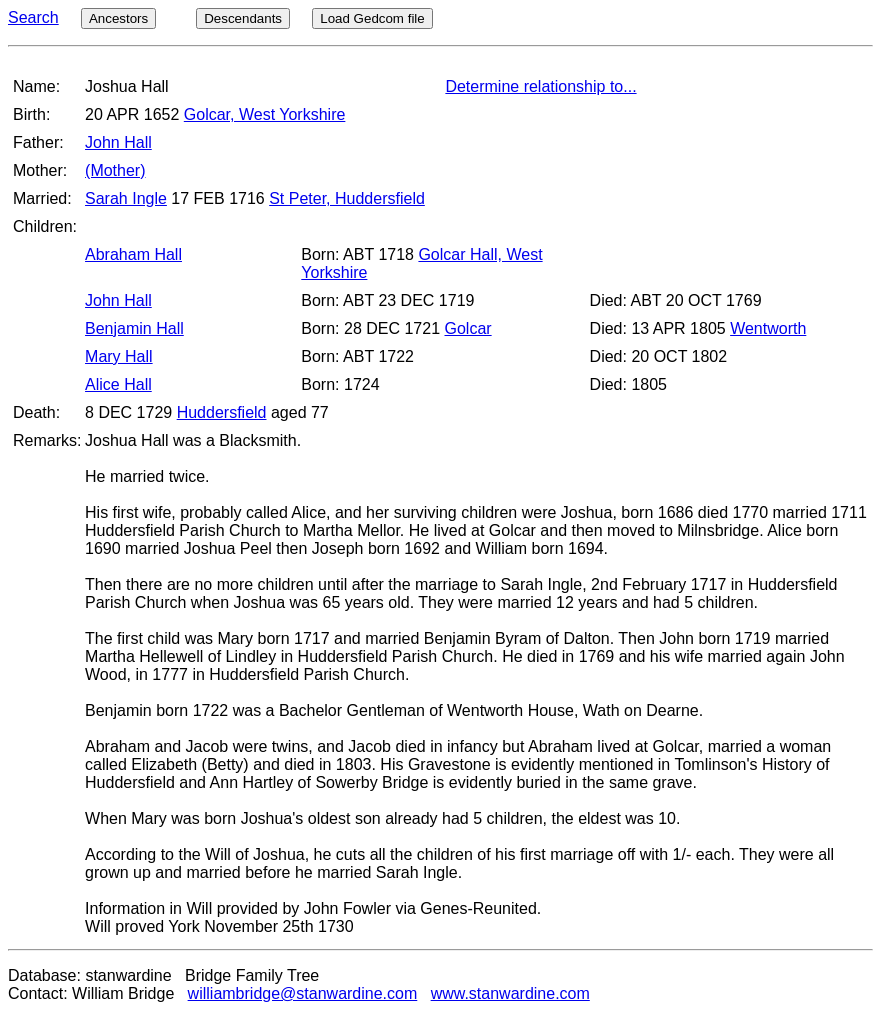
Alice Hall (118, 384)
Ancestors (118, 18)
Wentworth (768, 328)
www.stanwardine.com (510, 993)
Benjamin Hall (134, 328)
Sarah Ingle (126, 198)
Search (33, 17)
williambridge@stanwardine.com (303, 993)
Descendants (243, 18)
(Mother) (115, 170)
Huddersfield (222, 412)
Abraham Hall (133, 254)
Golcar (468, 328)
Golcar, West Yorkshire (265, 114)
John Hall (118, 142)
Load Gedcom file (372, 18)
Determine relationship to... (540, 86)
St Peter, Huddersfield (347, 198)
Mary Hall (119, 356)
